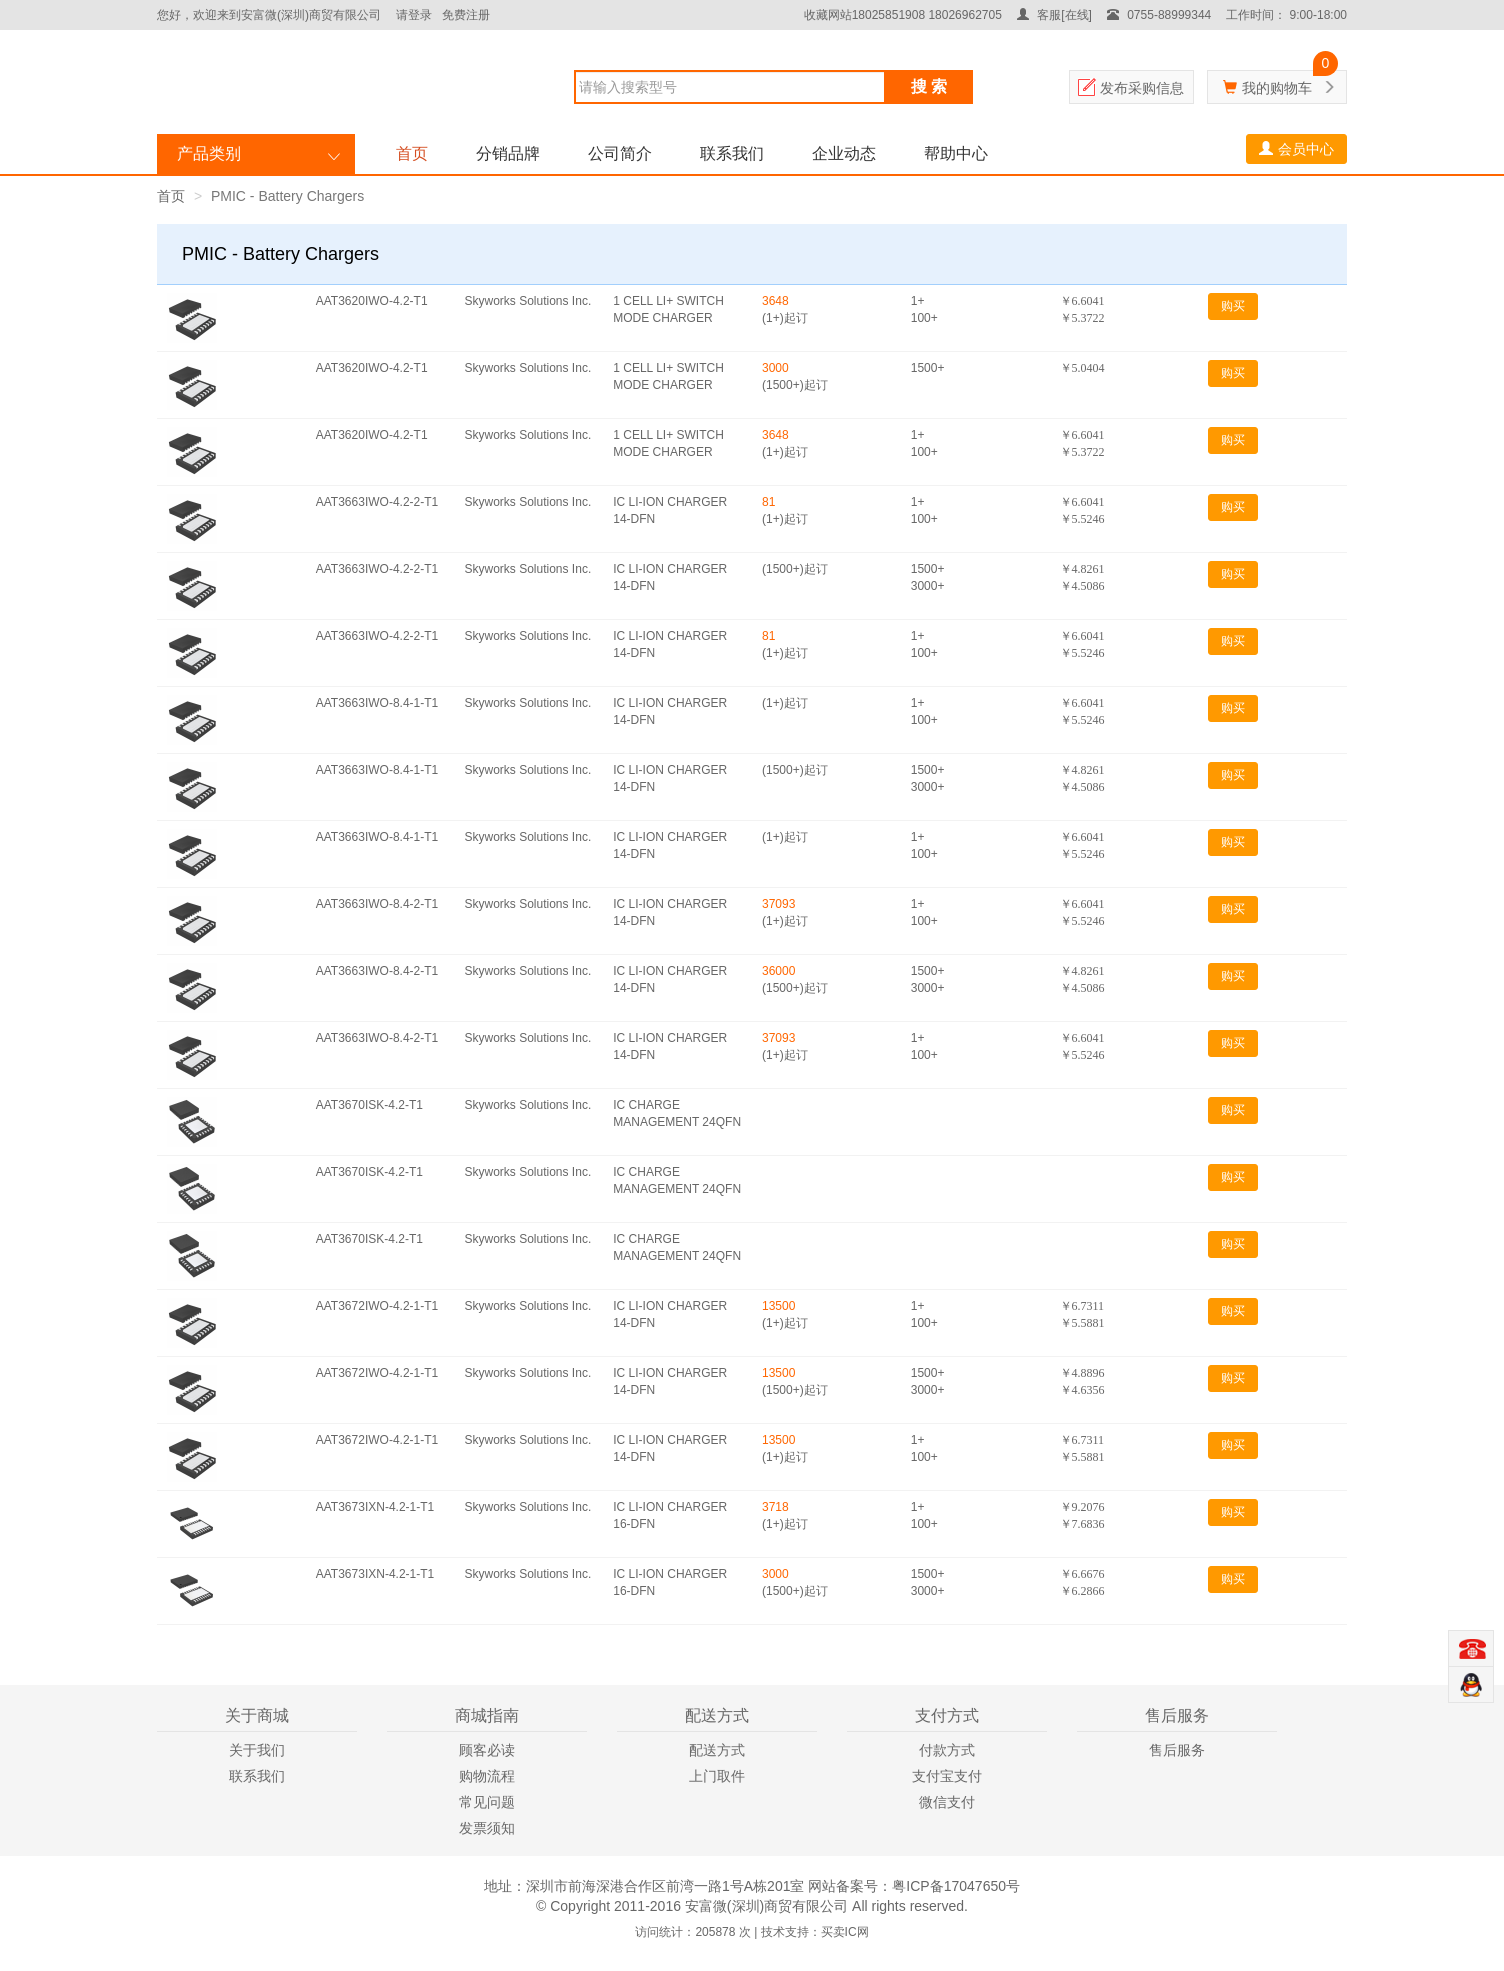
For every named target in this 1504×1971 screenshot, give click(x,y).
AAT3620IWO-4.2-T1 (372, 301)
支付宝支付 (947, 1776)
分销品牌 (508, 153)
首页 (412, 153)
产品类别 (209, 153)
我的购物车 (1277, 88)
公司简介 (620, 153)
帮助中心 (956, 153)
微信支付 (947, 1802)
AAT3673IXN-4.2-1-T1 (375, 1507)
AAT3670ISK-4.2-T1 (369, 1105)
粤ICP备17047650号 (956, 1886)
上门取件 (717, 1776)
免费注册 (466, 15)
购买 (1233, 306)
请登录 (414, 15)
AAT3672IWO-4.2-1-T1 (377, 1306)
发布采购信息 (1142, 88)
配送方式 (717, 1750)
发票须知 (487, 1828)
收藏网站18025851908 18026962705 (903, 15)
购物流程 (487, 1776)
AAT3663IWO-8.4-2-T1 (377, 904)
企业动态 (844, 153)
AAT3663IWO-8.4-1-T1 (377, 703)
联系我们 (732, 153)
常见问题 (487, 1802)
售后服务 (1177, 1750)
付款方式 (947, 1750)
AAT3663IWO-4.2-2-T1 (377, 502)
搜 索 (929, 86)
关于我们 (257, 1750)
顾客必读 (487, 1750)
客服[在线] (1054, 15)
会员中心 (1296, 149)
